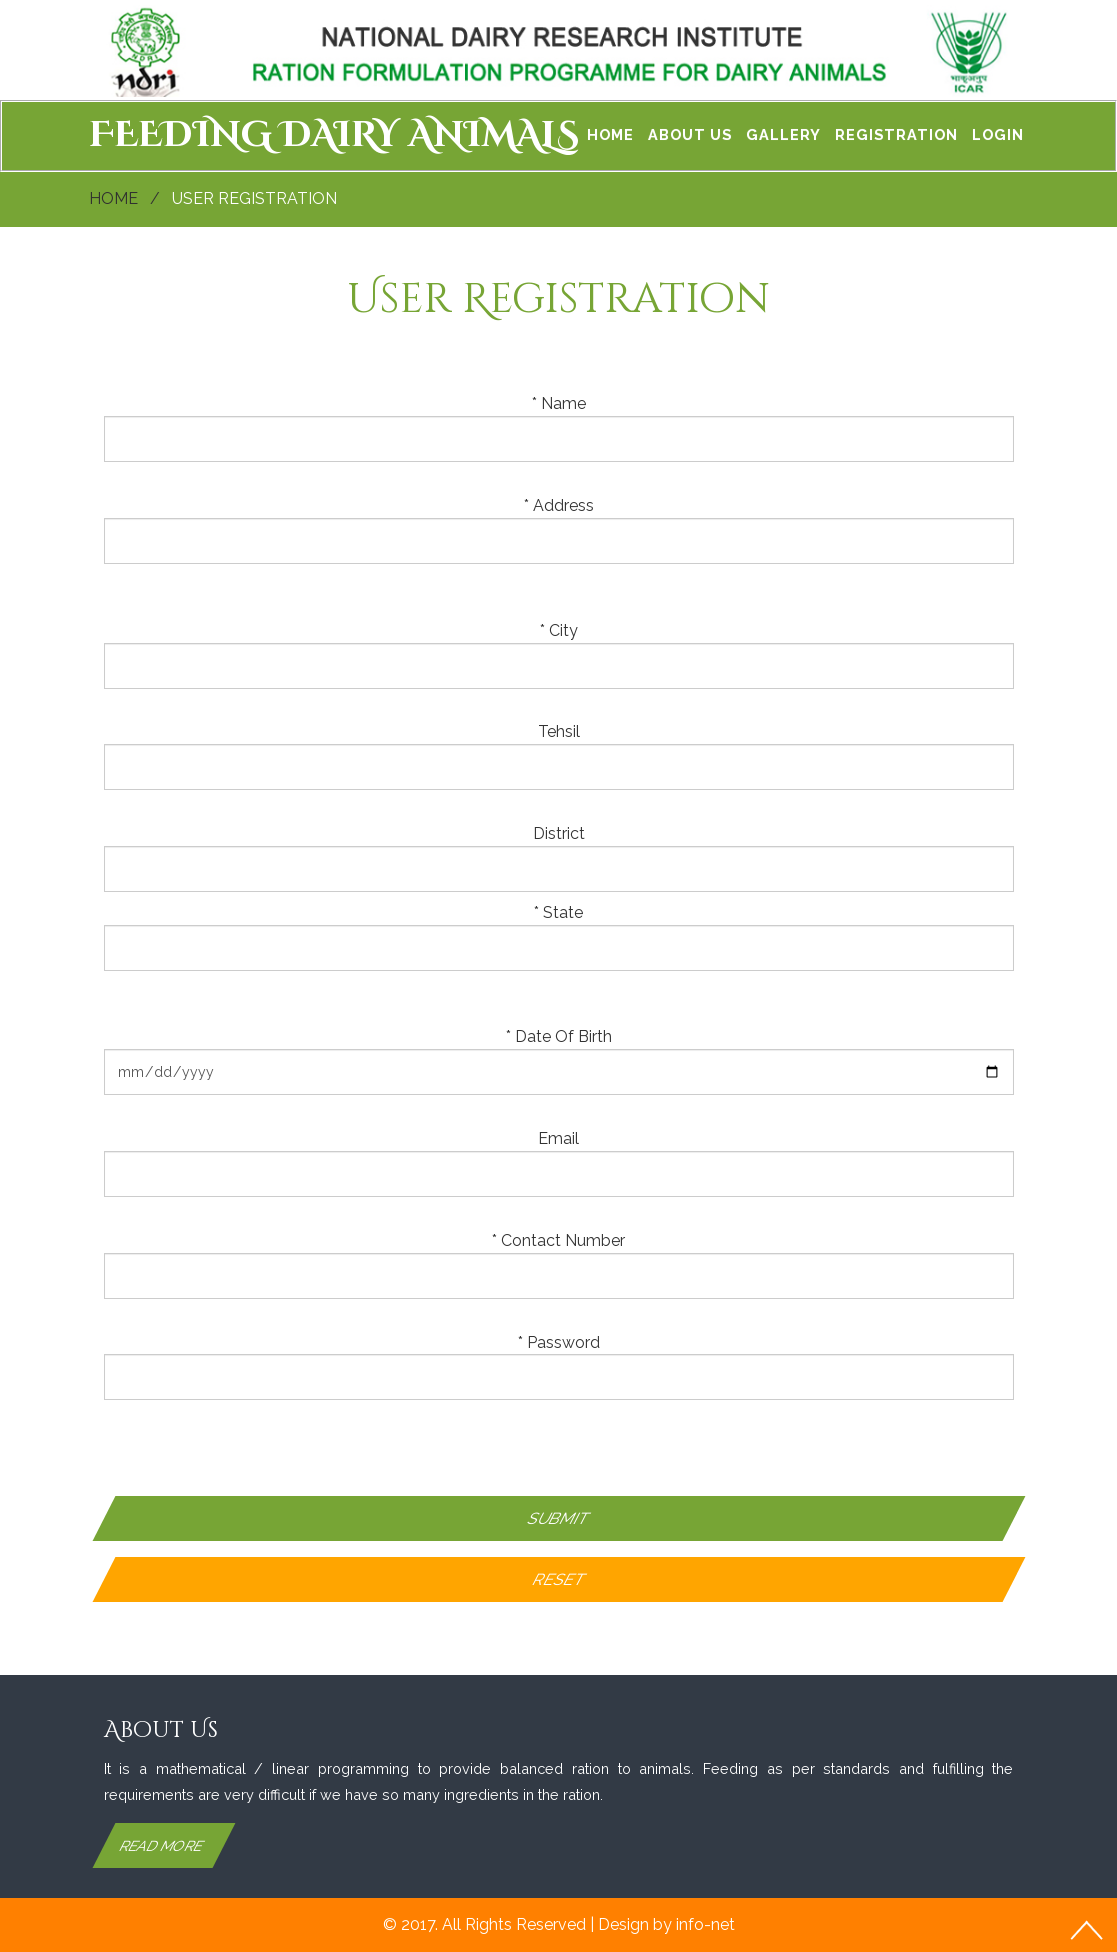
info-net (705, 1924)
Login (998, 134)
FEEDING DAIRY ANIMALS (334, 135)
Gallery (783, 134)
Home (610, 134)
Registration (896, 134)
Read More (161, 1845)
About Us (690, 134)
